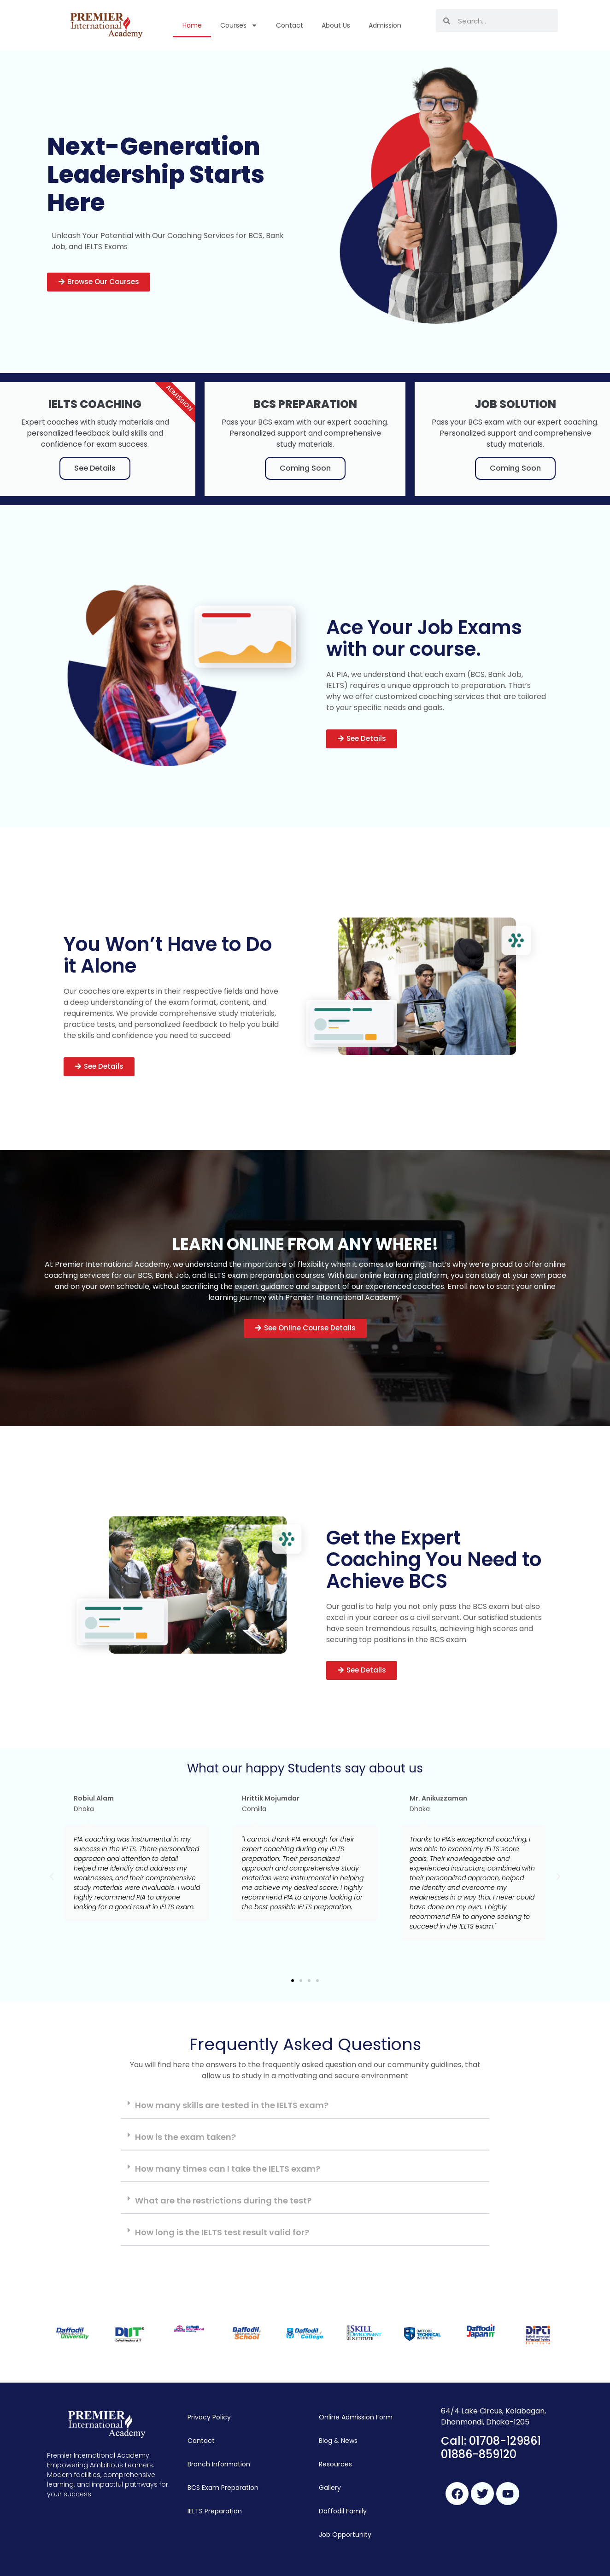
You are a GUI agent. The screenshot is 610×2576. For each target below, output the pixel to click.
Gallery (330, 2487)
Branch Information (219, 2464)
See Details (95, 468)
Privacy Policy (209, 2417)
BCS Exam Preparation (223, 2487)
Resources (335, 2464)
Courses (239, 25)
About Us (336, 25)
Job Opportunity (345, 2534)
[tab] (305, 2105)
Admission (385, 25)
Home (192, 25)
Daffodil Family (343, 2511)
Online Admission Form (356, 2417)
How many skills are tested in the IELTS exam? (231, 2105)
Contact (289, 25)
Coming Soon (305, 468)
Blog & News (338, 2440)
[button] (98, 282)
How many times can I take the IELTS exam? (227, 2168)
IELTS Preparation (215, 2511)
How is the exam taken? (185, 2137)
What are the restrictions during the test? (223, 2200)
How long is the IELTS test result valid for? (222, 2232)
